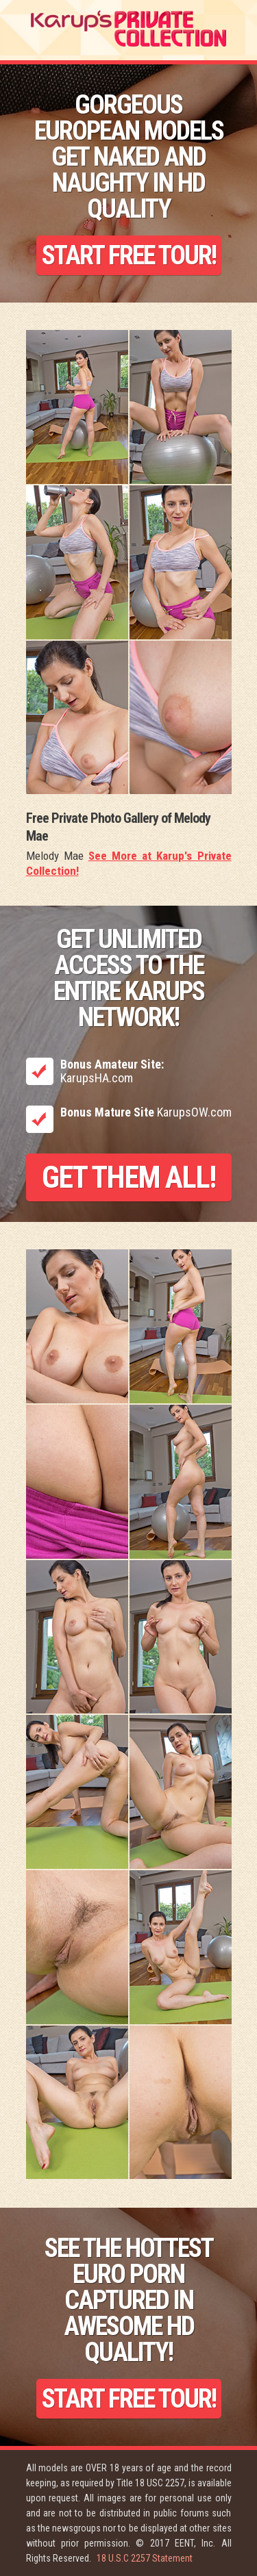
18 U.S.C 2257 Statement (145, 2558)
